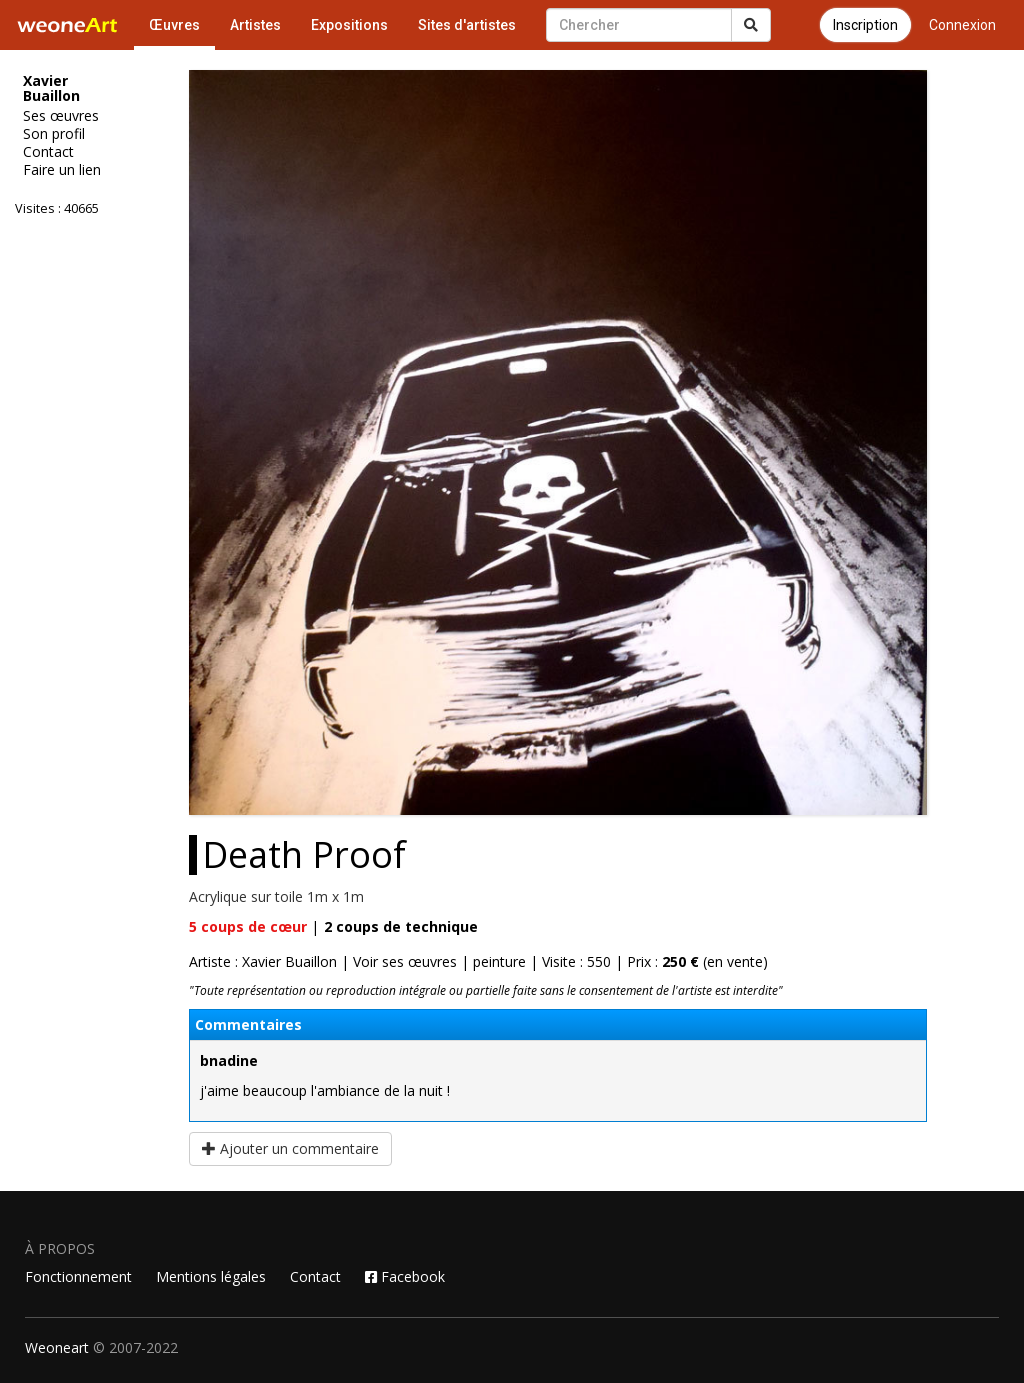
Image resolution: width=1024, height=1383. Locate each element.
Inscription (865, 25)
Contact (48, 152)
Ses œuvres (61, 116)
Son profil (54, 134)
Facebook (405, 1276)
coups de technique (401, 926)
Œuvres (174, 25)
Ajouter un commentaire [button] (290, 1148)
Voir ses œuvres (405, 961)
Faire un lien (62, 170)
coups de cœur (248, 926)
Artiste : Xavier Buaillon (263, 961)
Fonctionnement (78, 1276)
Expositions (349, 25)
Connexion (962, 25)
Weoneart (57, 1347)
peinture (499, 961)
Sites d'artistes (467, 25)
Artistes (255, 25)
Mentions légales (211, 1276)
